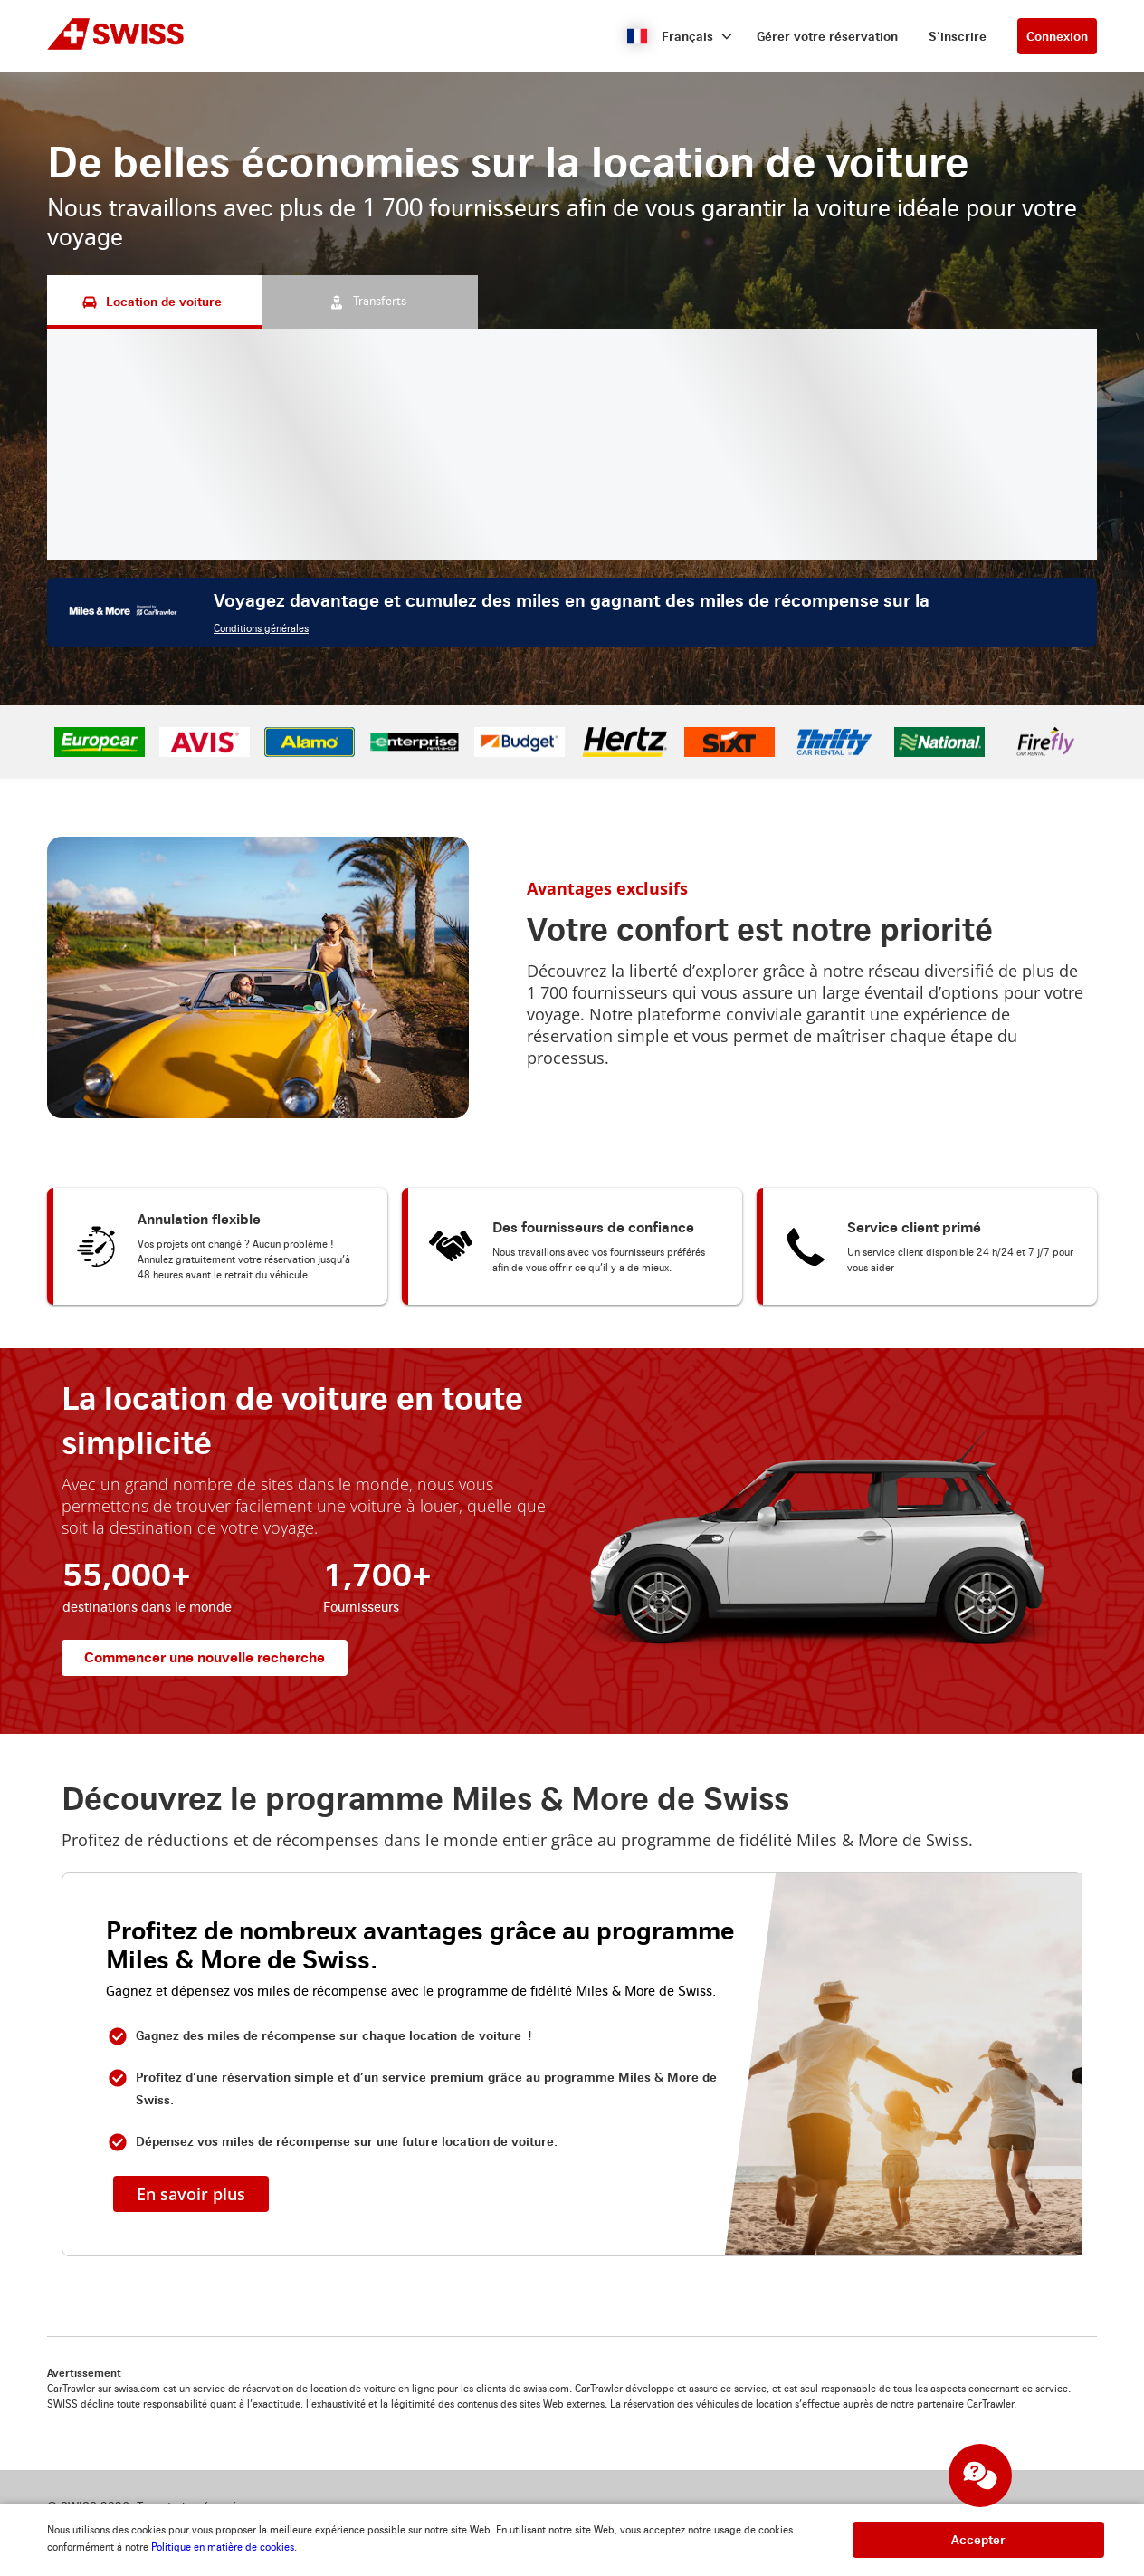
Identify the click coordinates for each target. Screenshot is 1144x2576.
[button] (680, 36)
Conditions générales (261, 629)
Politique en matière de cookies (222, 2547)
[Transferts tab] (370, 302)
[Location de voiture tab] (154, 302)
